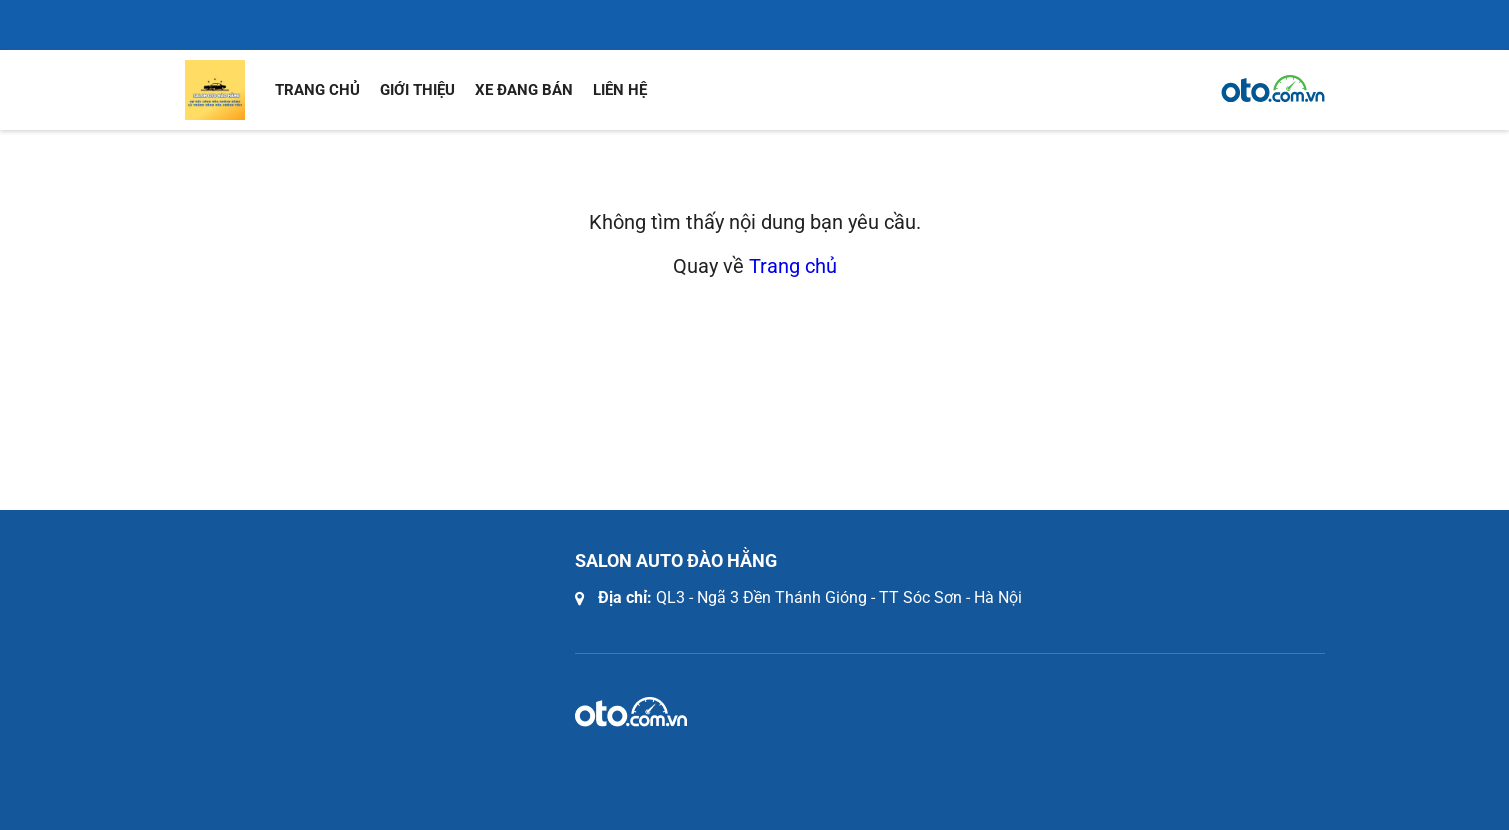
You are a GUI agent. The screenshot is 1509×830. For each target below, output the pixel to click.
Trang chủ (317, 90)
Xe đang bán (524, 90)
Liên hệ (620, 90)
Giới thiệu (417, 90)
